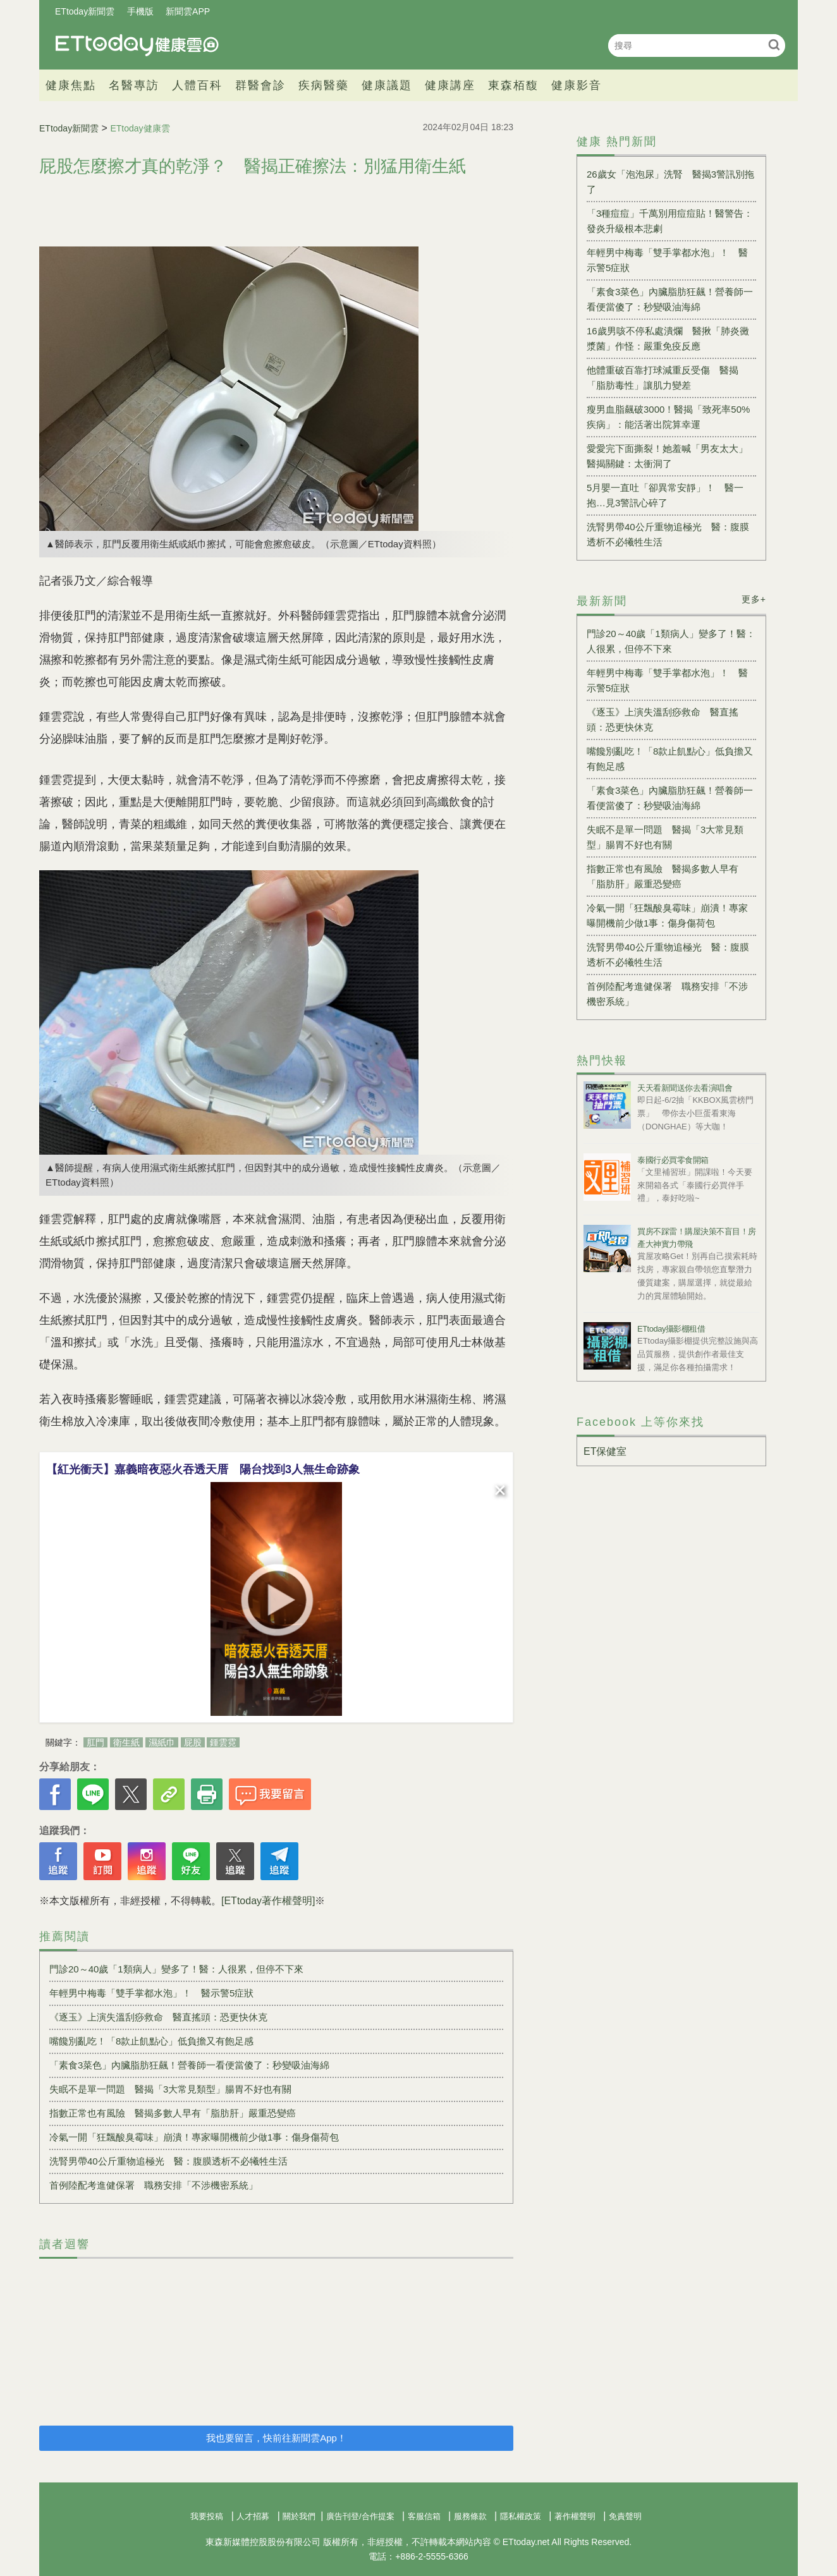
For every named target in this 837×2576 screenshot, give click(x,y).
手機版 (140, 11)
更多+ (754, 599)
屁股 (193, 1742)
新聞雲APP (188, 11)
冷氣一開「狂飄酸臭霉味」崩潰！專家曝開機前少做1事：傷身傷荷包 (194, 2137)
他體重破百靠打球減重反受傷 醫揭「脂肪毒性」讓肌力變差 (662, 378)
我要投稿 (206, 2516)
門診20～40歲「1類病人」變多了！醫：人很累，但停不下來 (176, 1969)
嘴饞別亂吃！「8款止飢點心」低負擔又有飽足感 (151, 2041)
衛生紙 (126, 1742)
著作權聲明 (575, 2516)
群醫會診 (260, 85)
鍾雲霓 (223, 1742)
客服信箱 (424, 2516)
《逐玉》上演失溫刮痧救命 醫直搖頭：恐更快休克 (158, 2017)
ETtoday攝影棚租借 (671, 1329)
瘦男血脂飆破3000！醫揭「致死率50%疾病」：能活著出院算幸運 (668, 417)
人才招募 (252, 2516)
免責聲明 (625, 2516)
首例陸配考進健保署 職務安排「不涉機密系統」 (153, 2185)
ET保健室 (604, 1451)
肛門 (95, 1742)
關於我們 (299, 2516)
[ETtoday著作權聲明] (268, 1900)
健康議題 (387, 85)
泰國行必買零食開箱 (673, 1160)
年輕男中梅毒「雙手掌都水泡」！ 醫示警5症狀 (151, 1993)
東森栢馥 (513, 85)
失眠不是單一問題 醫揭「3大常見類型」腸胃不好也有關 (170, 2089)
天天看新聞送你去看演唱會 (684, 1088)
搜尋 (774, 44)
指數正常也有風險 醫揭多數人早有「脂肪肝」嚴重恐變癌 (172, 2113)
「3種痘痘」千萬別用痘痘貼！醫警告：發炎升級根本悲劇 (670, 221)
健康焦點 (71, 85)
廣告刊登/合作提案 (360, 2516)
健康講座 (450, 85)
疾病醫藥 (323, 85)
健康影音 (576, 85)
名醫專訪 (134, 85)
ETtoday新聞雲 (84, 11)
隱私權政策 (520, 2516)
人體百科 (197, 85)
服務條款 (470, 2516)
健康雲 (137, 45)
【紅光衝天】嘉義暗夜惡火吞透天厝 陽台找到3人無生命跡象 (203, 1469)
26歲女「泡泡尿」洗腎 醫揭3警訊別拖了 (670, 182)
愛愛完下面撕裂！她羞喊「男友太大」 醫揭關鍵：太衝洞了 (671, 456)
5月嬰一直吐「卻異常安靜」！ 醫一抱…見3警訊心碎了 (665, 495)
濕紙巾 (162, 1742)
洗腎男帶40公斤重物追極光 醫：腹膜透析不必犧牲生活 (168, 2161)
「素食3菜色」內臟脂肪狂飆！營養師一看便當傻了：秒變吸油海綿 (189, 2065)
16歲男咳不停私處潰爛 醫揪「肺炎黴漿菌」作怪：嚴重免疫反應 (668, 338)
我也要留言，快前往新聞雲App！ (276, 2438)
